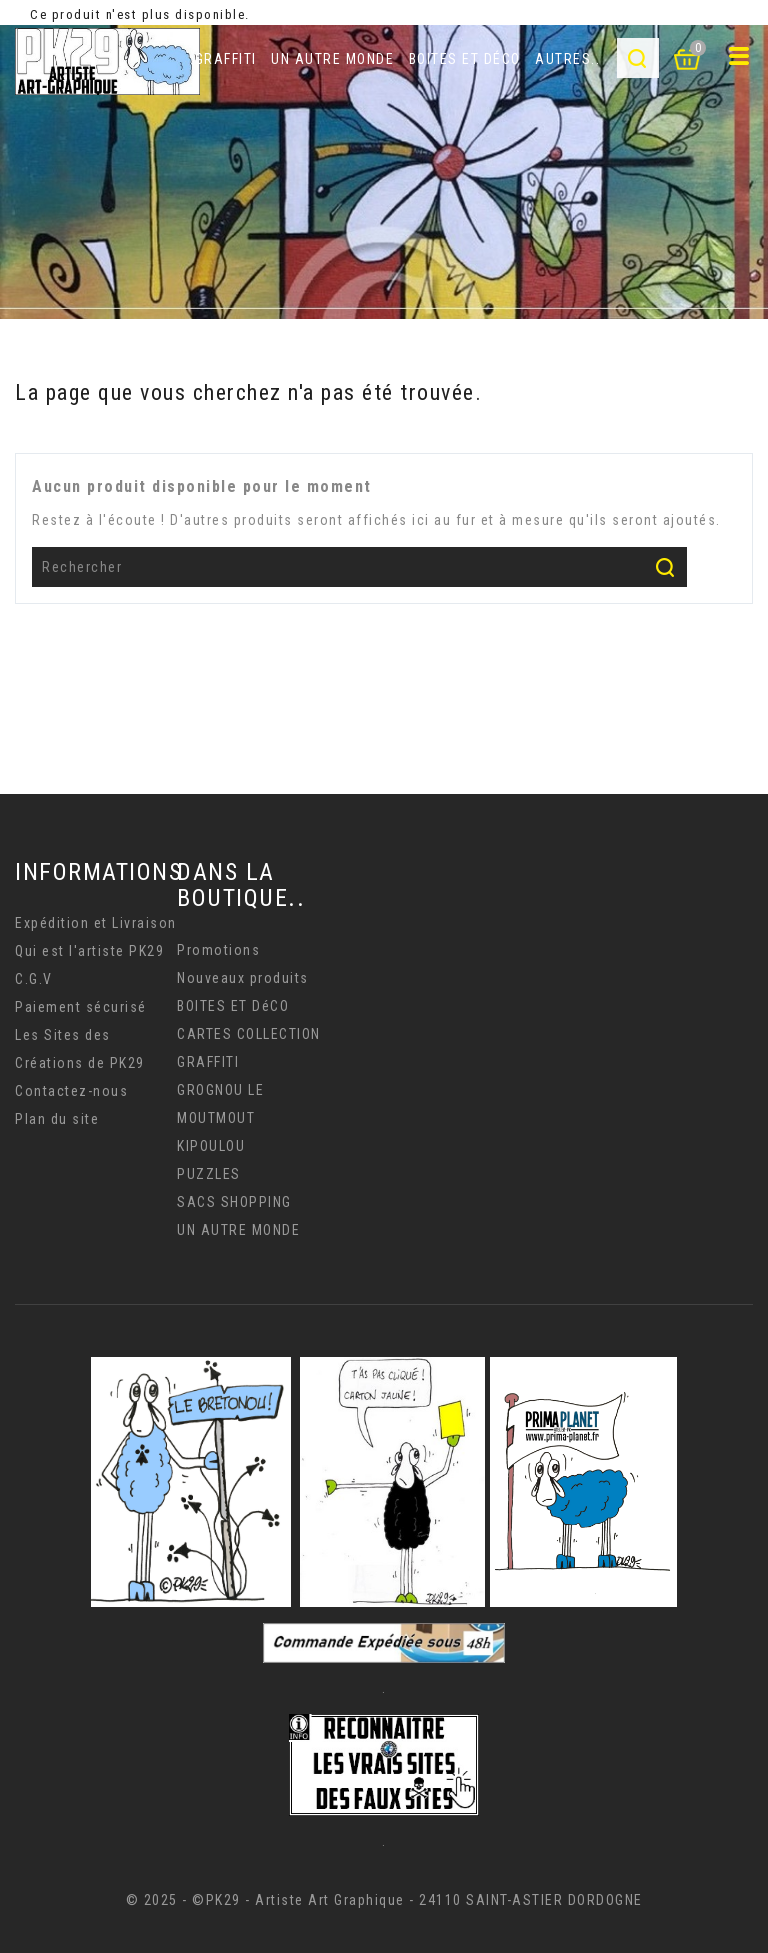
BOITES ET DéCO (465, 59)
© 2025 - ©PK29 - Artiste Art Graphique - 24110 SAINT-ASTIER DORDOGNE (384, 1900)
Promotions (218, 950)
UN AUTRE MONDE (332, 59)
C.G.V (34, 979)
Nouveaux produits (243, 978)
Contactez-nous (71, 1091)
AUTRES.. (567, 59)
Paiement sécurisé (81, 1007)
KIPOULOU (211, 1146)
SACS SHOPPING (234, 1202)
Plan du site (57, 1119)
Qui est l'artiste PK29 (89, 951)
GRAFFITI (226, 59)
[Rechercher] (359, 567)
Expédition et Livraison (96, 923)
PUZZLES (209, 1174)
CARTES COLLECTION (249, 1034)
